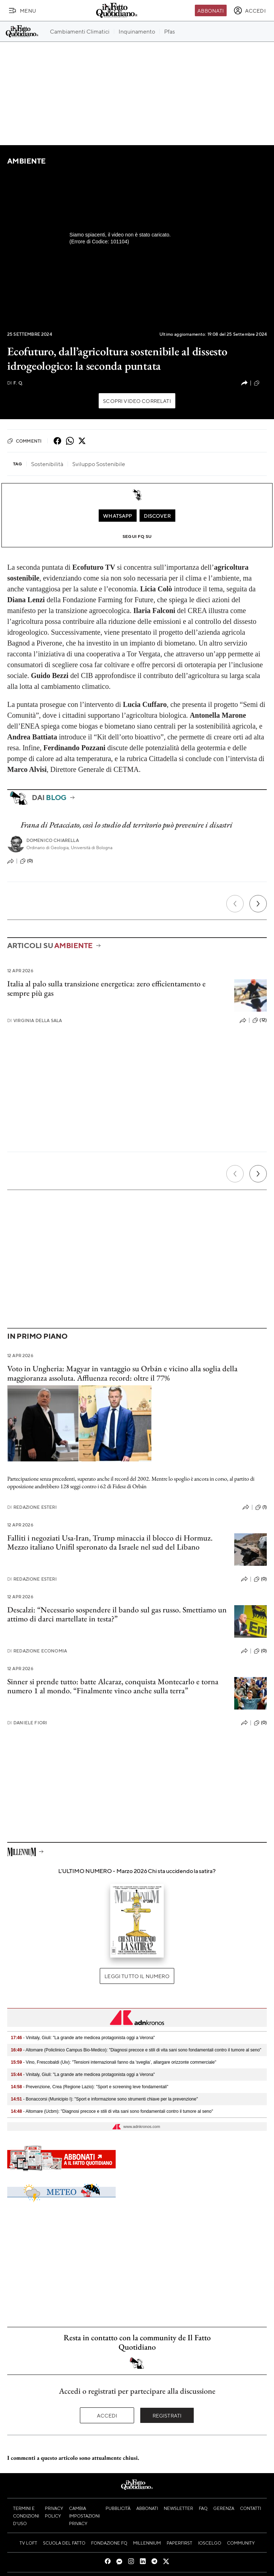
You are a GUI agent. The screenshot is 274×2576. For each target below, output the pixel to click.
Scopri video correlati (137, 401)
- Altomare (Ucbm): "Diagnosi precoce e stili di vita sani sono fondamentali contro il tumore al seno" (112, 2111)
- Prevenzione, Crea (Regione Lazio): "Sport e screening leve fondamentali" (89, 2086)
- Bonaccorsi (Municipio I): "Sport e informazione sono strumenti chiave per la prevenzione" (104, 2099)
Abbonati (210, 10)
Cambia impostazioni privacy (84, 2515)
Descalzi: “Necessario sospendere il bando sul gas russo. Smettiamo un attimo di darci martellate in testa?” (117, 1614)
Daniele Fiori (27, 1722)
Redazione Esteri (32, 1507)
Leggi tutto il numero (136, 1976)
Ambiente (26, 160)
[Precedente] (235, 903)
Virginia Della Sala (34, 1020)
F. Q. (15, 383)
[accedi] (249, 10)
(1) (261, 1507)
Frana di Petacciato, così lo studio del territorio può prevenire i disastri (126, 825)
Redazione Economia (37, 1651)
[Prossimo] (258, 903)
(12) (259, 1020)
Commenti (24, 441)
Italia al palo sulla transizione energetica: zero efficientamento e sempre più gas (106, 988)
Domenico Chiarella (52, 840)
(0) (260, 383)
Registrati (167, 2415)
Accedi (107, 2415)
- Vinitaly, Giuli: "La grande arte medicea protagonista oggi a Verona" (83, 2037)
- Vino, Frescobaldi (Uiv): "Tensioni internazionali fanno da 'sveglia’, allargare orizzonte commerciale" (113, 2062)
